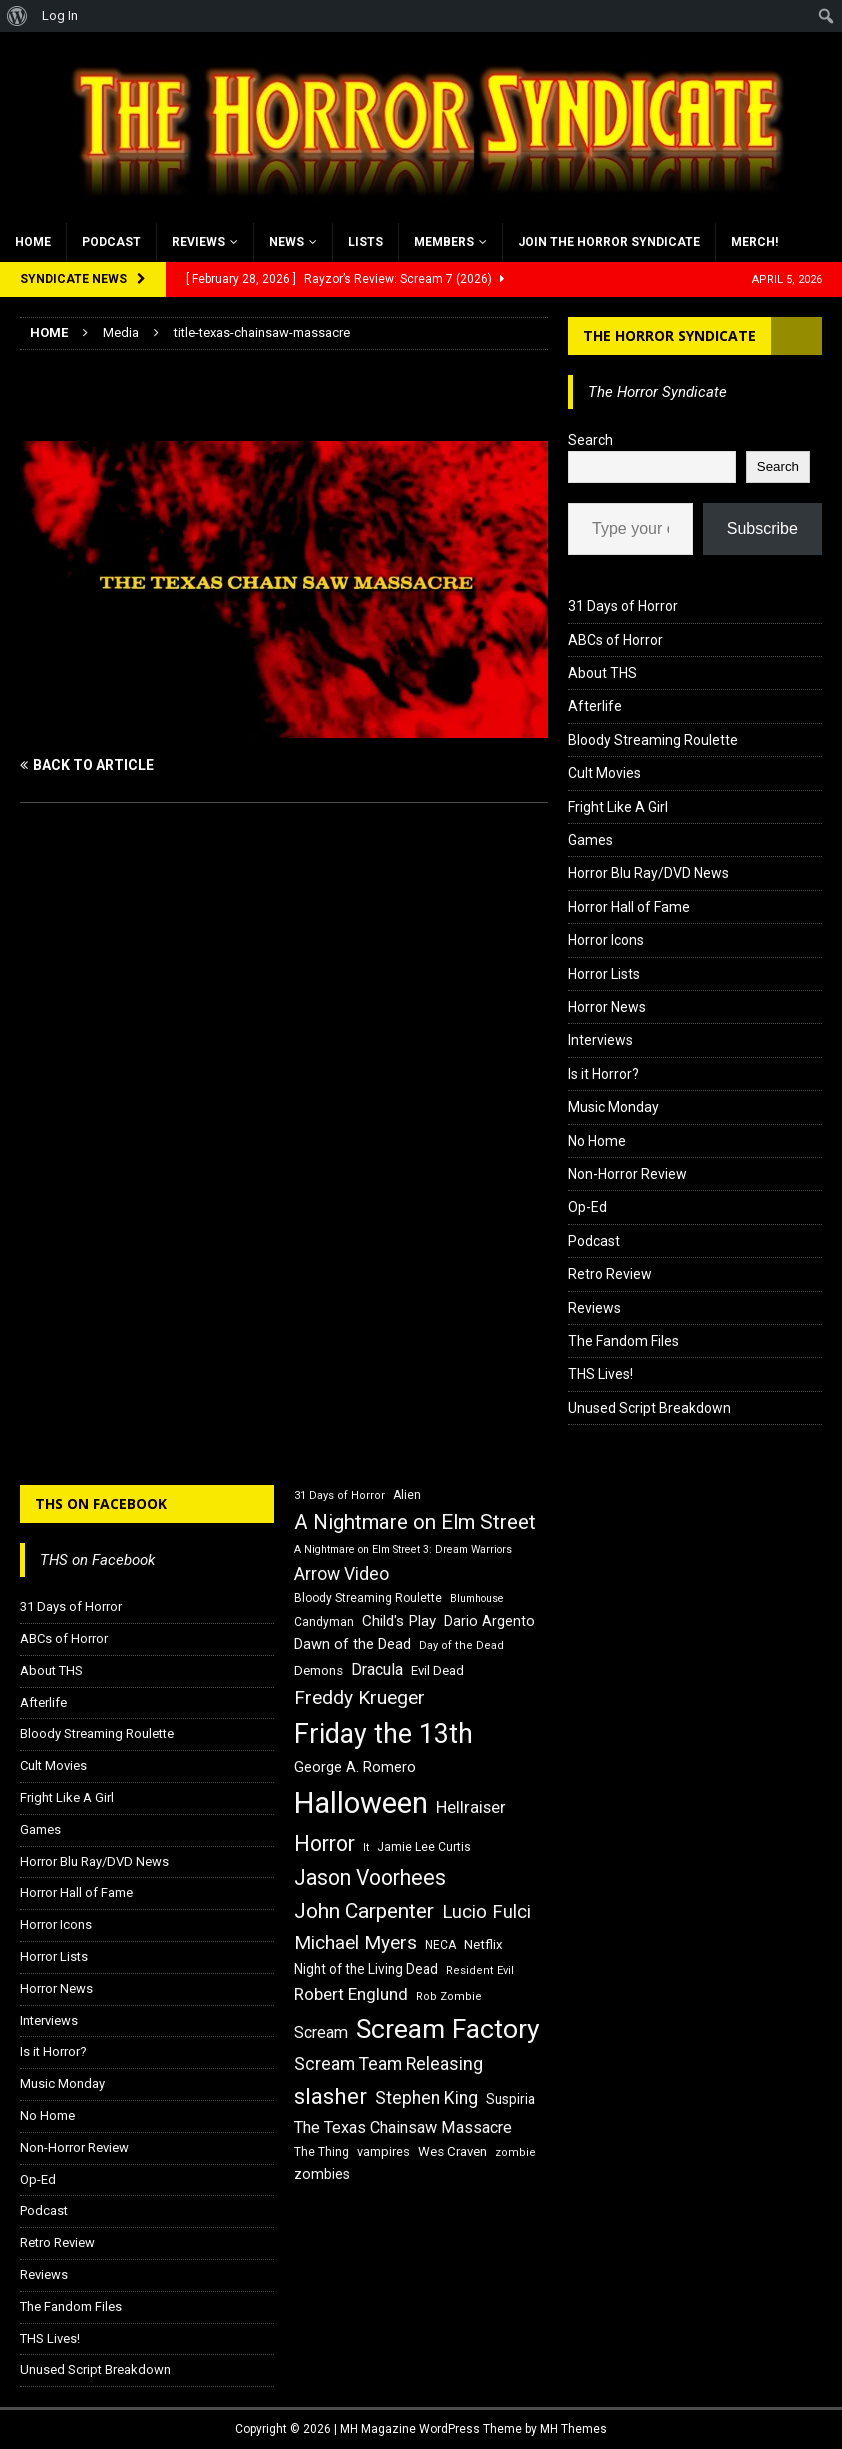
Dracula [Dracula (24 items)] (377, 1669)
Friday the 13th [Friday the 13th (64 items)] (383, 1734)
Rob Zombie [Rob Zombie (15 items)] (449, 1996)
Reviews (198, 242)
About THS (602, 673)
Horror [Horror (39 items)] (324, 1843)
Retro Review (610, 1274)
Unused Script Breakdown (649, 1408)
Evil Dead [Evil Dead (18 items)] (437, 1670)
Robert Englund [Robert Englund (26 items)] (351, 1994)
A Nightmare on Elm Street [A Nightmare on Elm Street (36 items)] (415, 1522)
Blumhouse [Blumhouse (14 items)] (477, 1598)
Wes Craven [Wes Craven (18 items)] (452, 2151)
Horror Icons (606, 940)
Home (33, 242)
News (286, 242)
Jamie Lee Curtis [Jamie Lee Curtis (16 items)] (424, 1847)
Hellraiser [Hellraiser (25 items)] (471, 1807)
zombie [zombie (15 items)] (515, 2152)
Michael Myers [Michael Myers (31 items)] (355, 1942)
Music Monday (613, 1107)
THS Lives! (600, 1374)
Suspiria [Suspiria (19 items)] (510, 2099)
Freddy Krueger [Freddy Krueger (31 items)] (359, 1697)
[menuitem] (17, 16)
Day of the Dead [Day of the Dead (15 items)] (461, 1645)
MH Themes (573, 2429)
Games (590, 840)
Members (444, 242)
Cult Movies (604, 773)
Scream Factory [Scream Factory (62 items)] (448, 2028)
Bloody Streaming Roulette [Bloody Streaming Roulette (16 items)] (368, 1598)
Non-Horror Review (627, 1174)
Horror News (607, 1007)
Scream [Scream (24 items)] (321, 2032)
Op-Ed (587, 1207)
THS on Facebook (101, 1503)
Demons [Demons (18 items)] (318, 1670)
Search (590, 440)
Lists (365, 242)
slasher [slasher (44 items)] (330, 2096)
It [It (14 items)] (366, 1847)
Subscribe (762, 528)
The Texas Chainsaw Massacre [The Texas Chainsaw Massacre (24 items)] (403, 2127)
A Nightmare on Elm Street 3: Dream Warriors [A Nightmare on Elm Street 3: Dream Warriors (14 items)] (403, 1549)
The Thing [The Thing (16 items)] (321, 2152)
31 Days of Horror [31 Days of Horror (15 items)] (339, 1495)
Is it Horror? (603, 1074)
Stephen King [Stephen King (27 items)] (426, 2098)
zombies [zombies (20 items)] (322, 2174)
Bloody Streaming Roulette (653, 740)
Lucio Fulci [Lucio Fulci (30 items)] (486, 1912)
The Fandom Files (623, 1341)
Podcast (111, 242)
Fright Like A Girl (618, 807)
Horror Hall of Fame (629, 907)
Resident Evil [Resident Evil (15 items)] (480, 1970)
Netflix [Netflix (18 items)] (483, 1944)
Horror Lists (604, 974)
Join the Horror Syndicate (609, 242)
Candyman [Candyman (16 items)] (324, 1622)
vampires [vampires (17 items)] (383, 2151)
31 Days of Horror (623, 606)
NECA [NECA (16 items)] (440, 1945)
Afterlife (595, 706)
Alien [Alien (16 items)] (407, 1495)
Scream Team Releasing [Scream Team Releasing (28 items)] (388, 2063)
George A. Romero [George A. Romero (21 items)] (355, 1767)
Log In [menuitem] (60, 15)
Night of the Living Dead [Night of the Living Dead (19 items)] (366, 1969)
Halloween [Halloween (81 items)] (361, 1803)
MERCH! (754, 242)
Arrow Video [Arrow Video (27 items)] (341, 1574)
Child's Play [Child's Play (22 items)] (399, 1621)
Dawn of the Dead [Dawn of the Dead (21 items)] (352, 1644)
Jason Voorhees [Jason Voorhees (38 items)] (370, 1877)
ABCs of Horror (615, 640)
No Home (597, 1141)
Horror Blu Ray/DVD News (648, 873)
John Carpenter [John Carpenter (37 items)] (364, 1911)
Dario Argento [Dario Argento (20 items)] (489, 1621)
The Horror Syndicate (669, 335)
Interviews (600, 1040)
